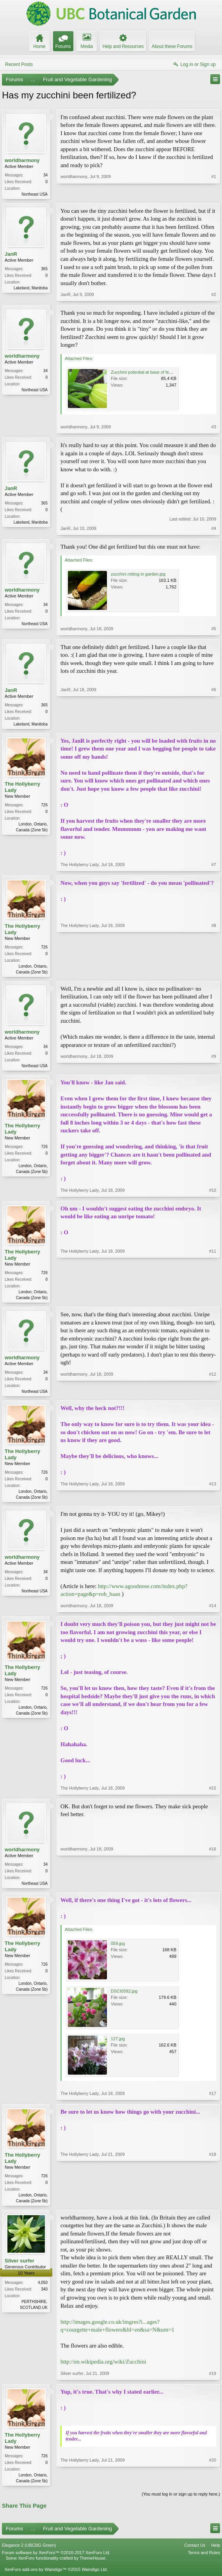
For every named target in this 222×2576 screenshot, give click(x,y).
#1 (213, 193)
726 (44, 806)
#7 (213, 866)
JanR (11, 255)
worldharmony (22, 160)
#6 (213, 724)
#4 (213, 529)
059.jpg (118, 1949)
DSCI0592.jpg (124, 1997)
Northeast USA (34, 194)
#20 (212, 2487)
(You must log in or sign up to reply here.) (181, 2501)
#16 (212, 1888)
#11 (212, 1300)
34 (45, 175)
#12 (212, 1394)
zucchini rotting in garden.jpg (138, 574)
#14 (212, 1611)
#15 (212, 1793)
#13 (212, 1501)
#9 (213, 1067)
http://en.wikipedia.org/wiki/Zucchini (103, 2369)
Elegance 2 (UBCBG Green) (29, 2553)
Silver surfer (19, 2268)
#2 (213, 295)
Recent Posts (19, 64)
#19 (212, 2380)
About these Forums (172, 46)
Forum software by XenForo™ (56, 2560)
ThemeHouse (92, 2566)
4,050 (43, 2289)
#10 (212, 1193)
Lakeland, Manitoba (31, 289)
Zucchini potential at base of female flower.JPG (155, 373)
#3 (213, 427)
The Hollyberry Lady (22, 789)
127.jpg (118, 2045)
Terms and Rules (204, 2560)
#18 (212, 2206)
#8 (213, 972)
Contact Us (194, 2553)
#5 (213, 629)
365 (44, 269)
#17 (212, 2099)
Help (215, 2553)
